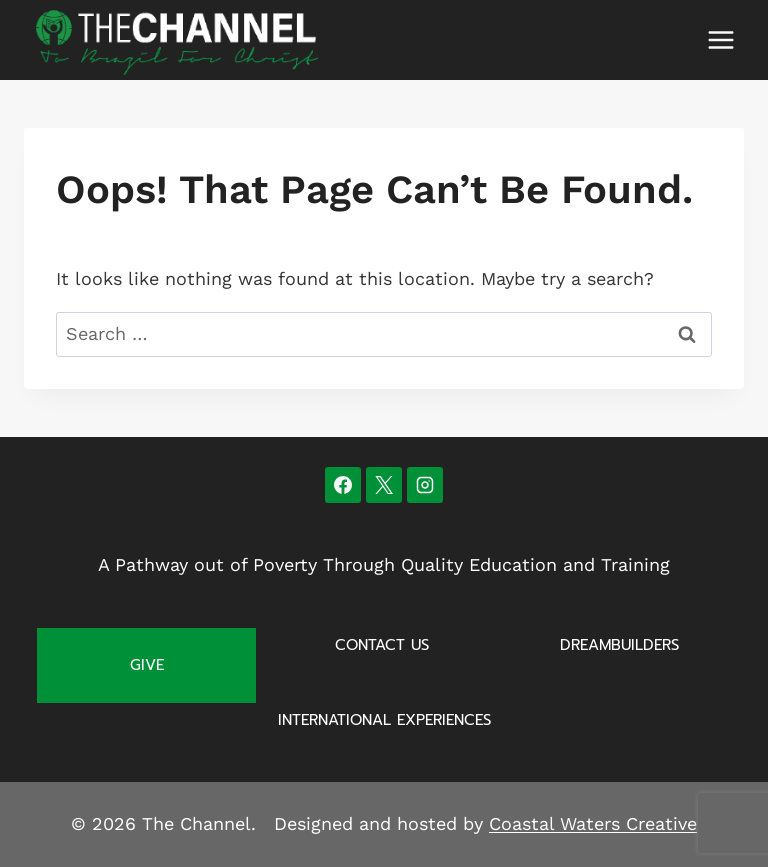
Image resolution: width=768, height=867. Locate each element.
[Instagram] (425, 485)
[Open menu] (720, 39)
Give (147, 665)
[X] (384, 485)
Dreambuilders (619, 645)
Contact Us (382, 645)
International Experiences (384, 720)
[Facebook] (343, 485)
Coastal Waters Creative (593, 823)
